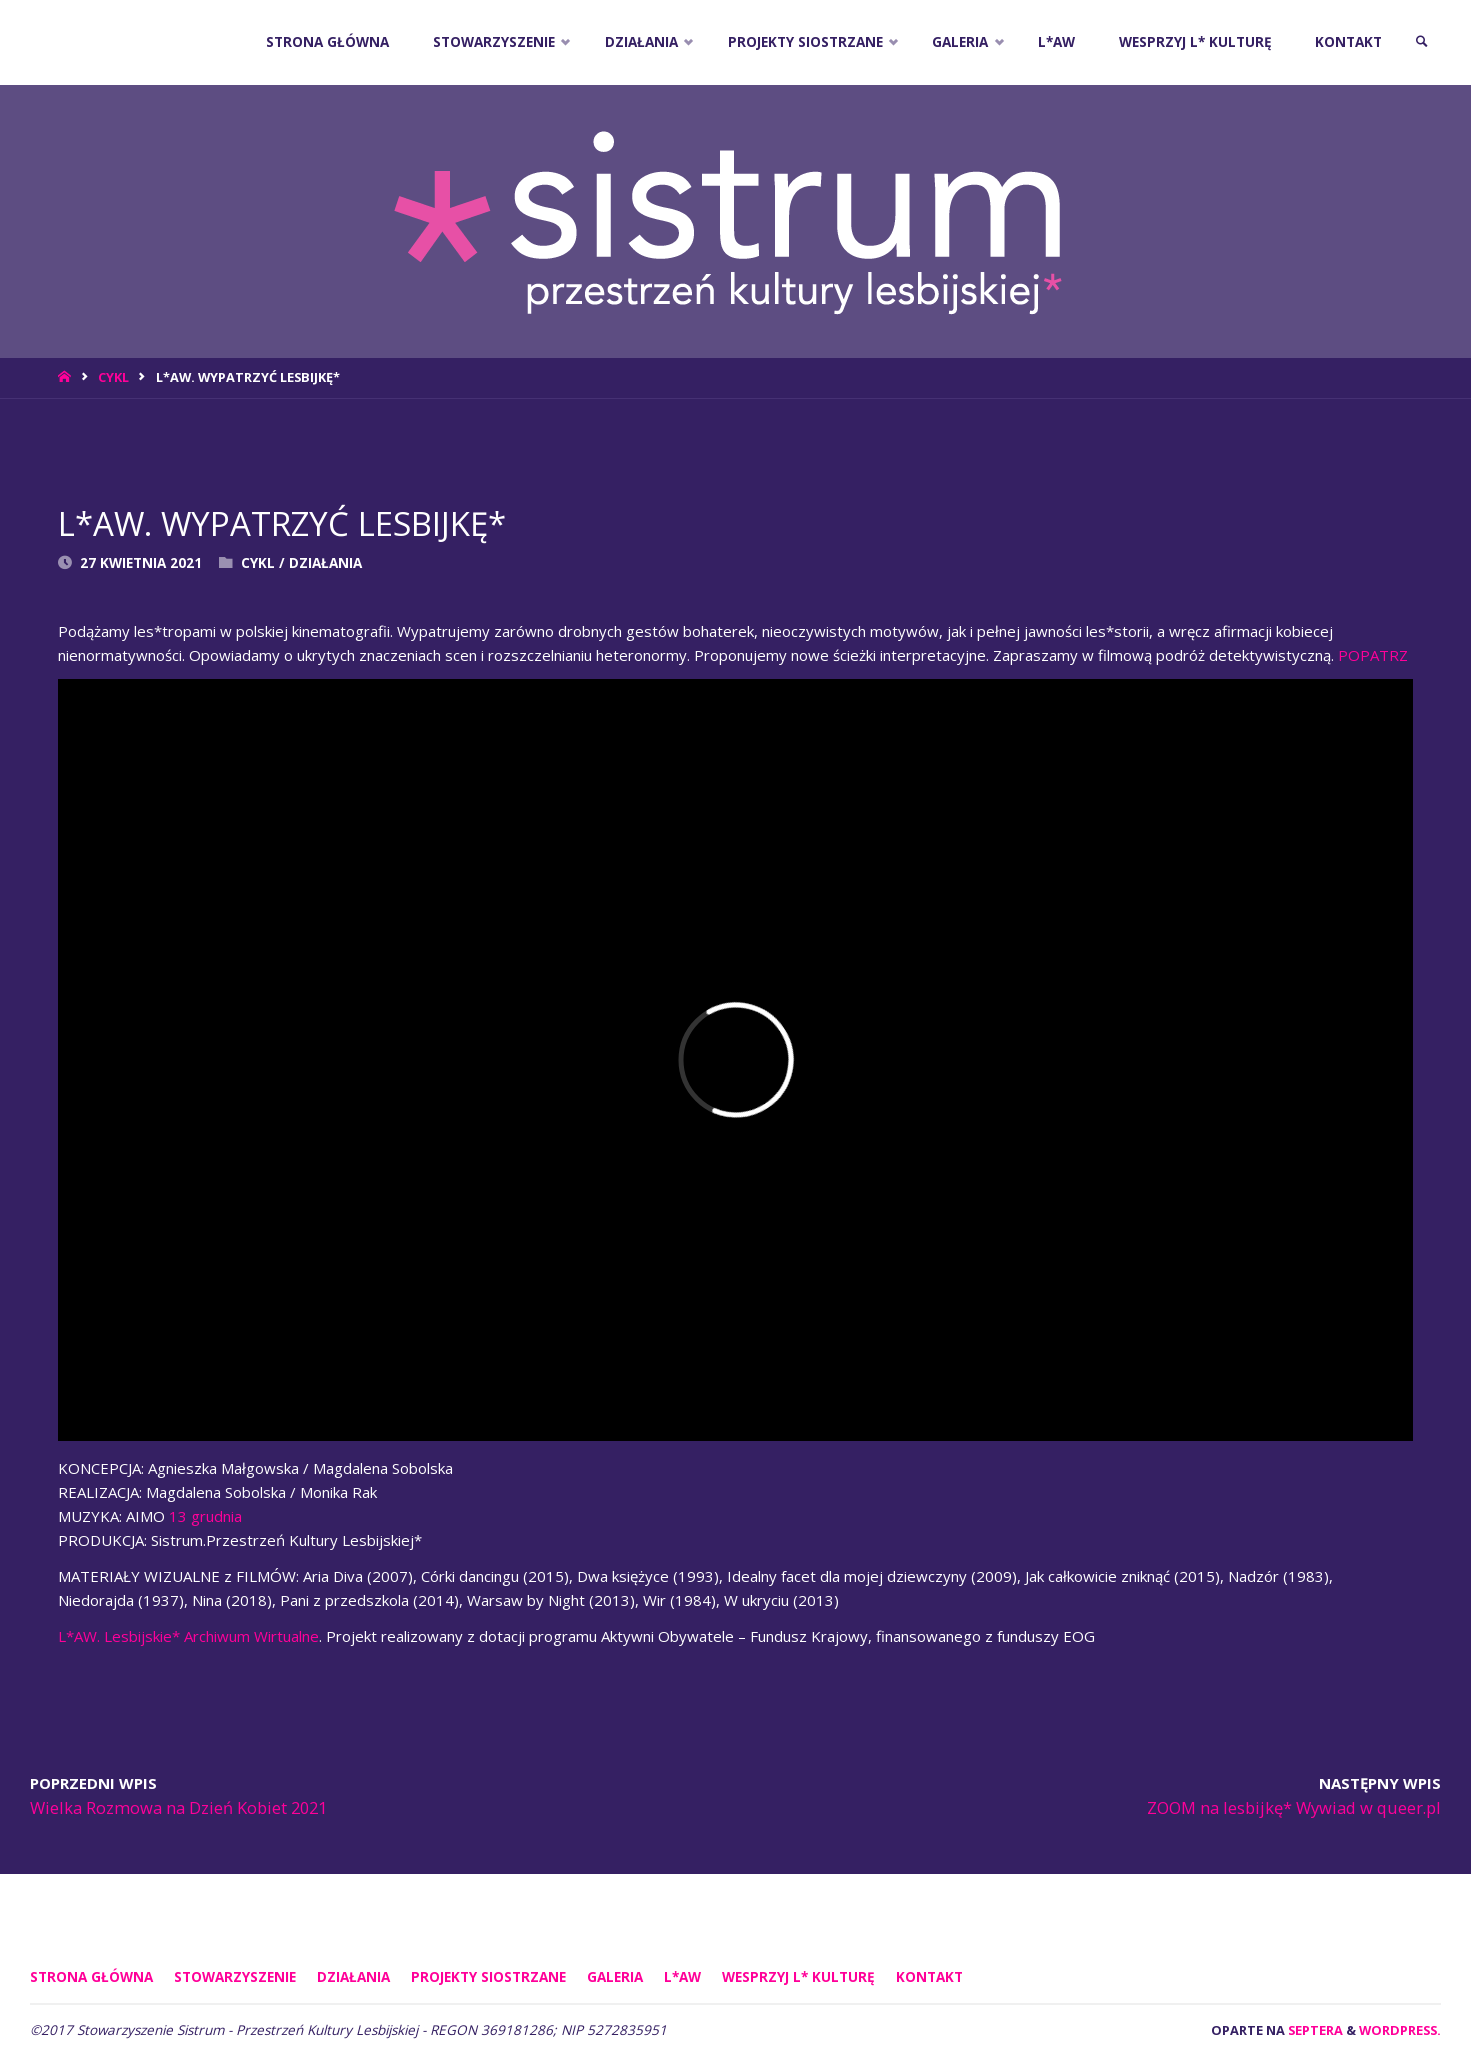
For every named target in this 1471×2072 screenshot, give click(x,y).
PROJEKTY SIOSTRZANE (488, 1977)
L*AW (682, 1977)
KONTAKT (929, 1977)
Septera (1314, 2030)
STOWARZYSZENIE (235, 1977)
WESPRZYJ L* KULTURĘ (798, 1977)
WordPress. (1400, 2030)
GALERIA (615, 1977)
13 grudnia (205, 1516)
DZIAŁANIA (325, 563)
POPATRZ (1373, 655)
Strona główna (91, 1977)
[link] (1422, 42)
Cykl (113, 377)
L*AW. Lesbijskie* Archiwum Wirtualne (188, 1636)
